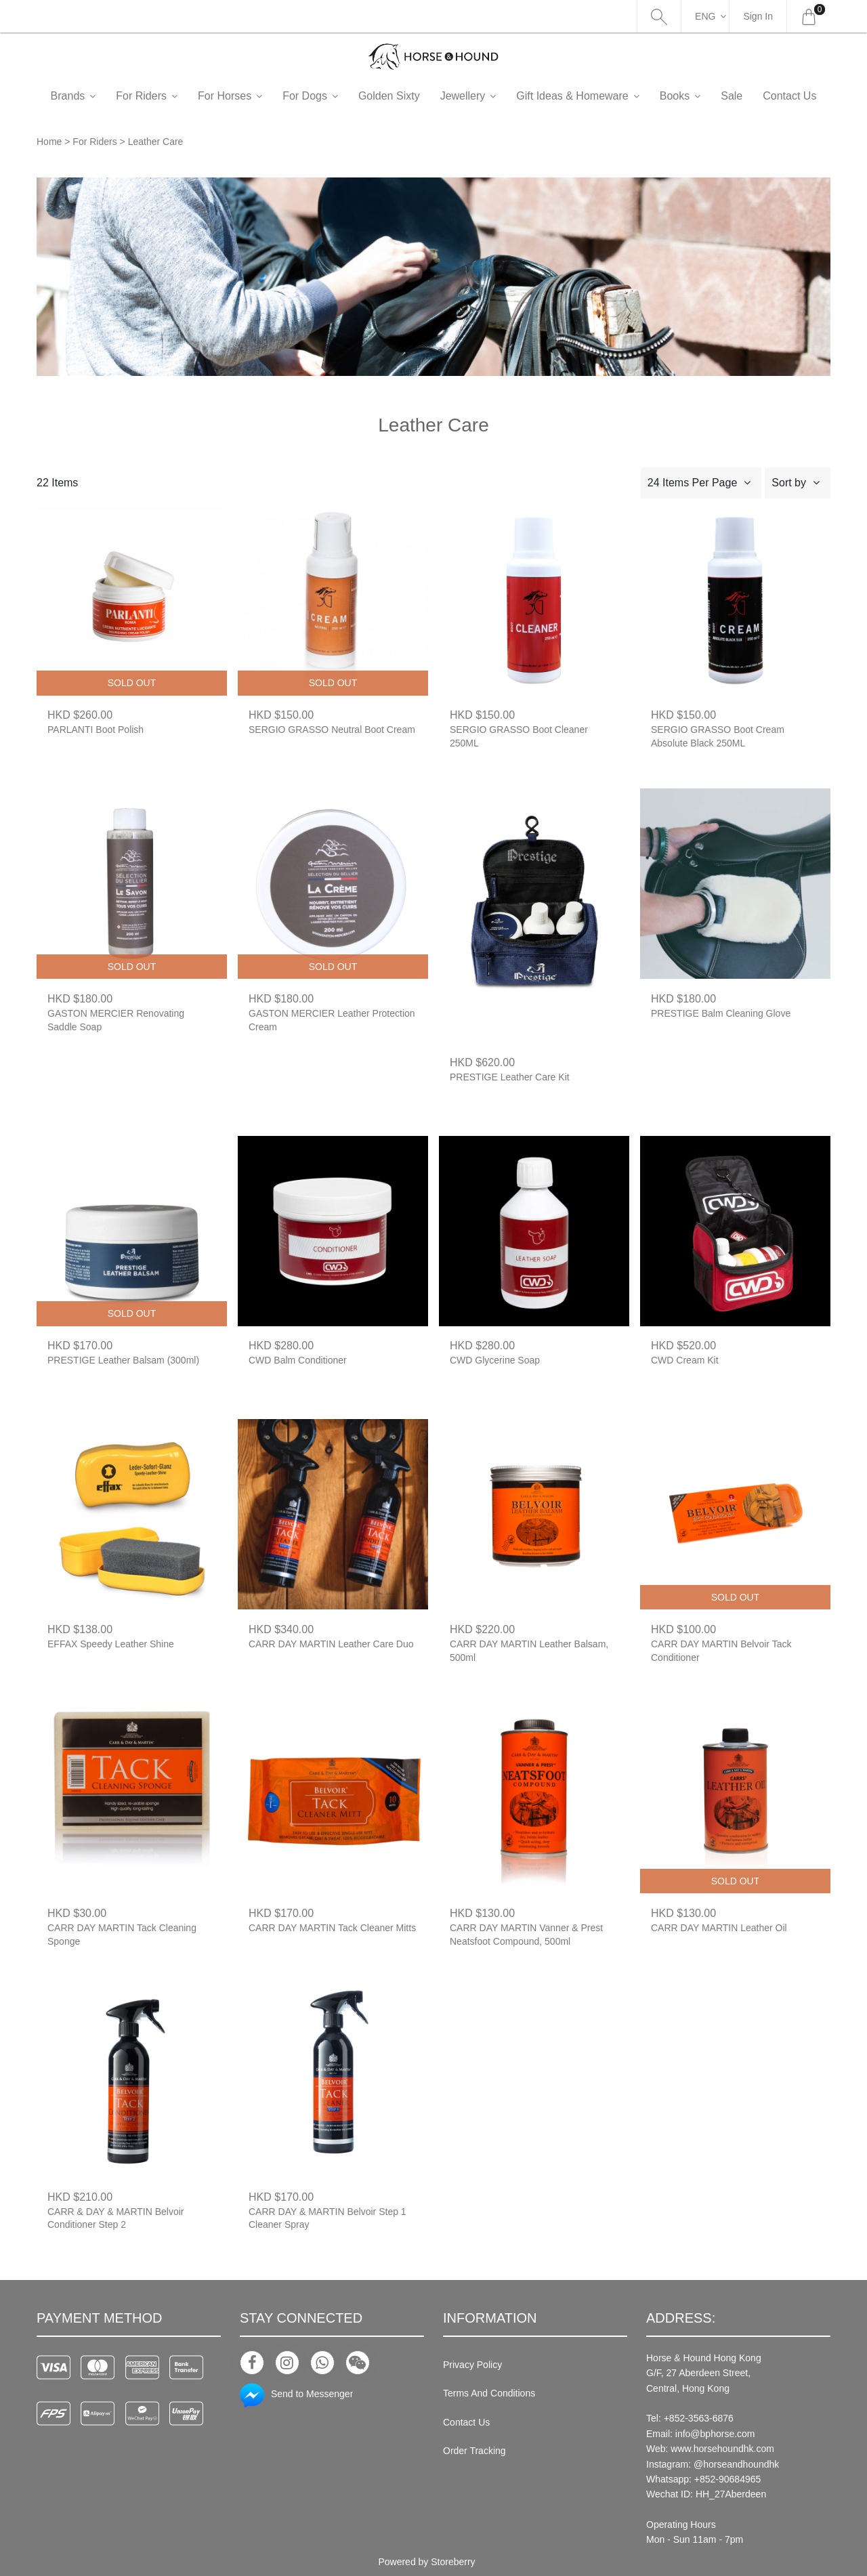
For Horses (247, 96)
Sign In (758, 16)
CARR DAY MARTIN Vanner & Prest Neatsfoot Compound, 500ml (526, 1934)
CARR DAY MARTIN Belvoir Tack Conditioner (721, 1651)
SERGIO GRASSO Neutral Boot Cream (332, 729)
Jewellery (485, 96)
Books (697, 96)
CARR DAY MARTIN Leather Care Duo (331, 1644)
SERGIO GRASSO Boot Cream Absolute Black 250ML (717, 736)
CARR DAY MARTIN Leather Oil (719, 1927)
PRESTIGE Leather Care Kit (510, 1077)
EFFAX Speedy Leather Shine (110, 1644)
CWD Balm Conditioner (298, 1360)
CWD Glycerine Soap (495, 1360)
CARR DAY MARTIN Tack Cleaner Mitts (332, 1927)
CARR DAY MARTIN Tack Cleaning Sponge (121, 1934)
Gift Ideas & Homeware (594, 96)
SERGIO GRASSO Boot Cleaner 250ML (519, 736)
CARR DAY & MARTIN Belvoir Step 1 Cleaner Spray (327, 2218)
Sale (754, 96)
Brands (90, 96)
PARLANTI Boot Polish (95, 729)
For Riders (163, 96)
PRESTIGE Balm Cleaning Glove (720, 1013)
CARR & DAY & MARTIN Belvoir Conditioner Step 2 (115, 2218)
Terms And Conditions (489, 2393)
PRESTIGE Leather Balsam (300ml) (123, 1360)
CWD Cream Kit (685, 1360)
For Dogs (327, 96)
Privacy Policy (472, 2364)
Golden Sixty (411, 96)
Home (49, 141)
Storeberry (453, 2561)
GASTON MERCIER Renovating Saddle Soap (115, 1020)
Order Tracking (474, 2450)
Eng (705, 16)
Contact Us (466, 2422)
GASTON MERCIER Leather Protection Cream (332, 1020)
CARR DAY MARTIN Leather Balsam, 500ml (529, 1651)
